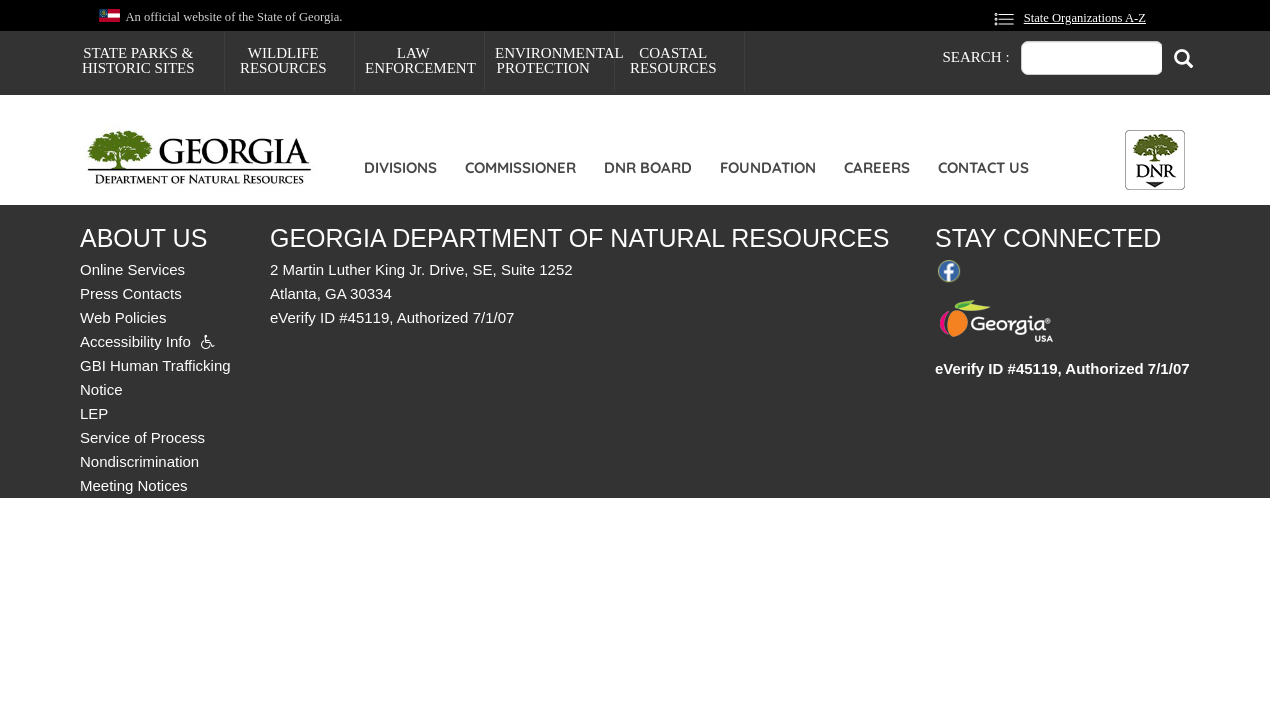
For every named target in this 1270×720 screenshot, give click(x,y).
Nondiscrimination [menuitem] (139, 461)
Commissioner (520, 167)
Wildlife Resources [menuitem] (283, 60)
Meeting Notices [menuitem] (134, 485)
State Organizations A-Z (1085, 18)
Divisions (400, 167)
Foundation (768, 167)
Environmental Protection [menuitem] (554, 60)
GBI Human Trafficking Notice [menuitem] (155, 377)
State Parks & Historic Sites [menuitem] (138, 60)
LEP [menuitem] (94, 413)
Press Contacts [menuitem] (131, 293)
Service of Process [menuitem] (142, 437)
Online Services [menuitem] (132, 269)
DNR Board (648, 167)
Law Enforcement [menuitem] (420, 60)
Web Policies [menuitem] (123, 317)
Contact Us (983, 167)
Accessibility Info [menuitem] (135, 341)
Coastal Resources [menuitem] (673, 60)
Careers (877, 167)
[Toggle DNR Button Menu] (1155, 160)
